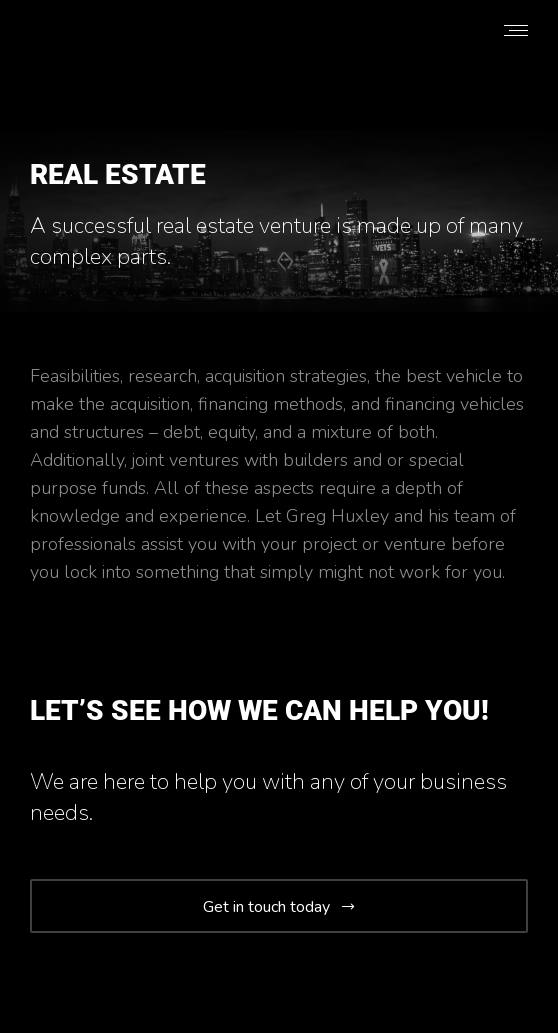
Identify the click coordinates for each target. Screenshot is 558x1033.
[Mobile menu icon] (516, 30)
